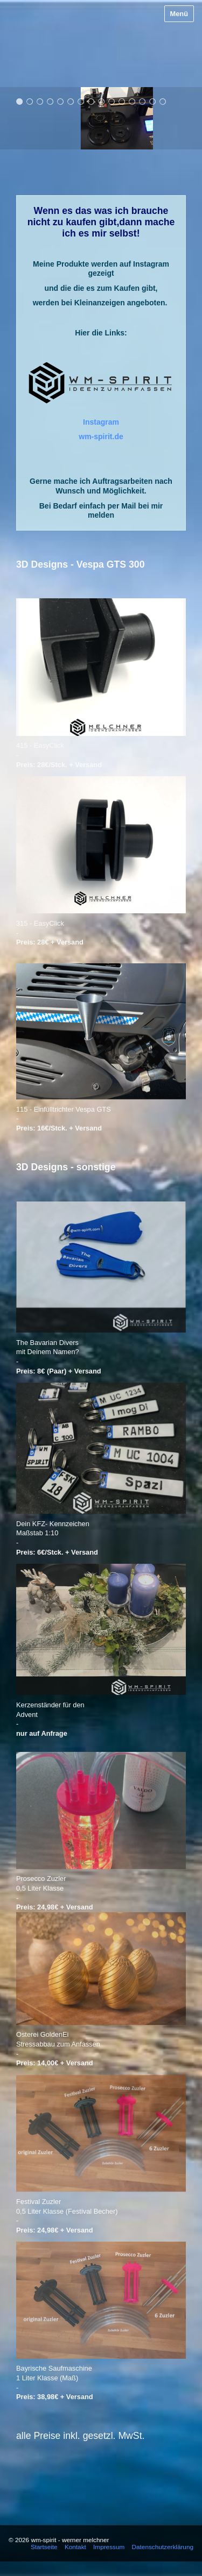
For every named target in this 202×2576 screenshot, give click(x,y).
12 (132, 101)
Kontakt (75, 2546)
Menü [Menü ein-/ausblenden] (179, 14)
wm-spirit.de (101, 436)
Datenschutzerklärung (162, 2546)
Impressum (108, 2546)
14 (152, 101)
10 (111, 101)
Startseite (44, 2546)
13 (142, 101)
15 (162, 101)
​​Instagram (101, 422)
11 (122, 101)
